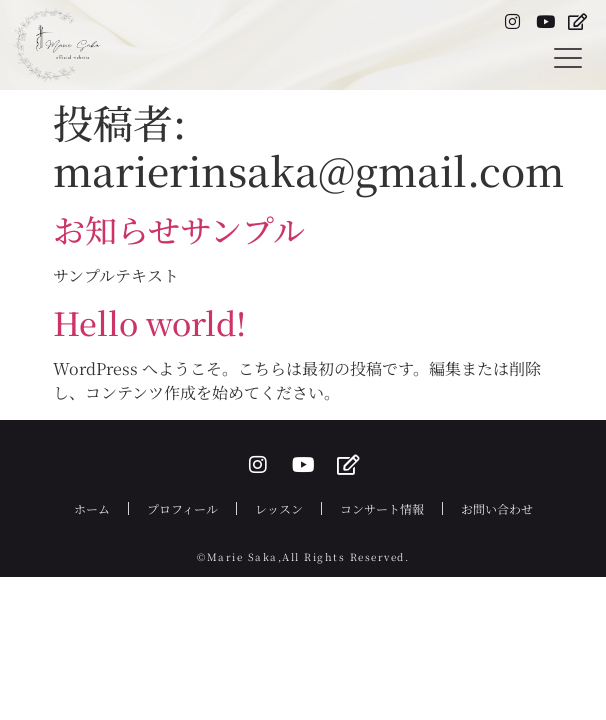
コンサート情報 (382, 508)
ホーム (92, 508)
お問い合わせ (497, 508)
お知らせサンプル (179, 229)
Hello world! (149, 322)
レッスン (279, 508)
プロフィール (182, 508)
